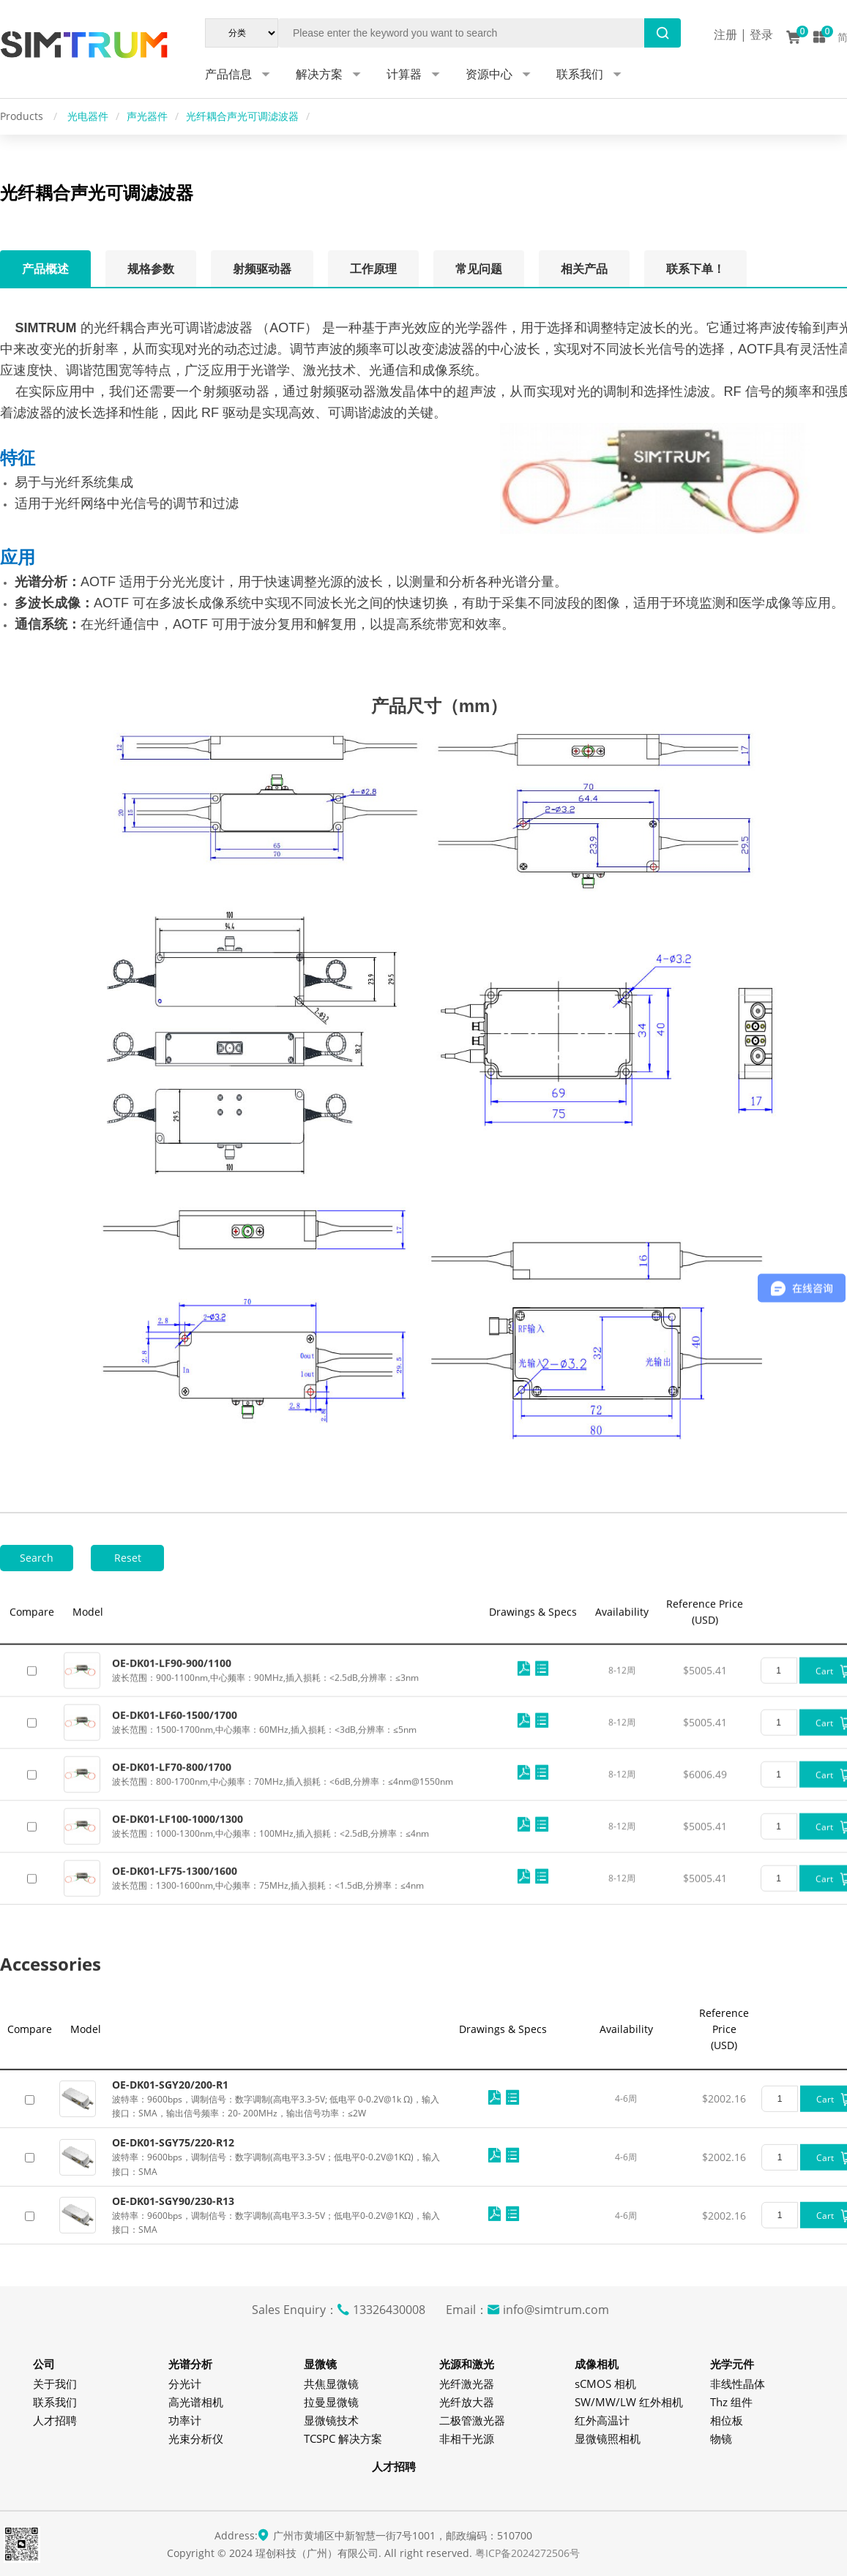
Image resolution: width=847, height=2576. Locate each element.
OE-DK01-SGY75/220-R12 (173, 2237)
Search (36, 1558)
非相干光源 (466, 2438)
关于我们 (55, 2383)
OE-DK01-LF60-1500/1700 (174, 1834)
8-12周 (621, 1789)
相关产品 (584, 269)
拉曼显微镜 (331, 2402)
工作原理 (373, 269)
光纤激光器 (466, 2383)
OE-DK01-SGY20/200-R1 (170, 2178)
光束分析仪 (195, 2438)
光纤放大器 (466, 2402)
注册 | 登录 (743, 34)
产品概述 (45, 269)
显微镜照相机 (608, 2438)
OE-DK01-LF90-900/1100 (171, 1782)
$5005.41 (705, 1789)
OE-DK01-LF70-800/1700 (171, 1885)
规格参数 (150, 269)
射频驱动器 (262, 269)
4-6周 (626, 2193)
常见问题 (478, 269)
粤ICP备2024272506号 (527, 2553)
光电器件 (87, 116)
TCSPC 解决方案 (343, 2438)
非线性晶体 (737, 2383)
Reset (127, 1558)
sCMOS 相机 (605, 2383)
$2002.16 (724, 2193)
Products (23, 116)
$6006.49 (705, 1893)
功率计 (184, 2420)
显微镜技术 (331, 2420)
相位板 (726, 2420)
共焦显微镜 (331, 2383)
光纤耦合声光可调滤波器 (242, 116)
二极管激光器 (472, 2420)
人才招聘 (55, 2420)
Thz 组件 (731, 2402)
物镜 (721, 2438)
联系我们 (55, 2402)
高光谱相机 (195, 2402)
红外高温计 (602, 2420)
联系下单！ (695, 269)
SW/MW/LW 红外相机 (629, 2402)
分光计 (184, 2383)
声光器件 (147, 116)
